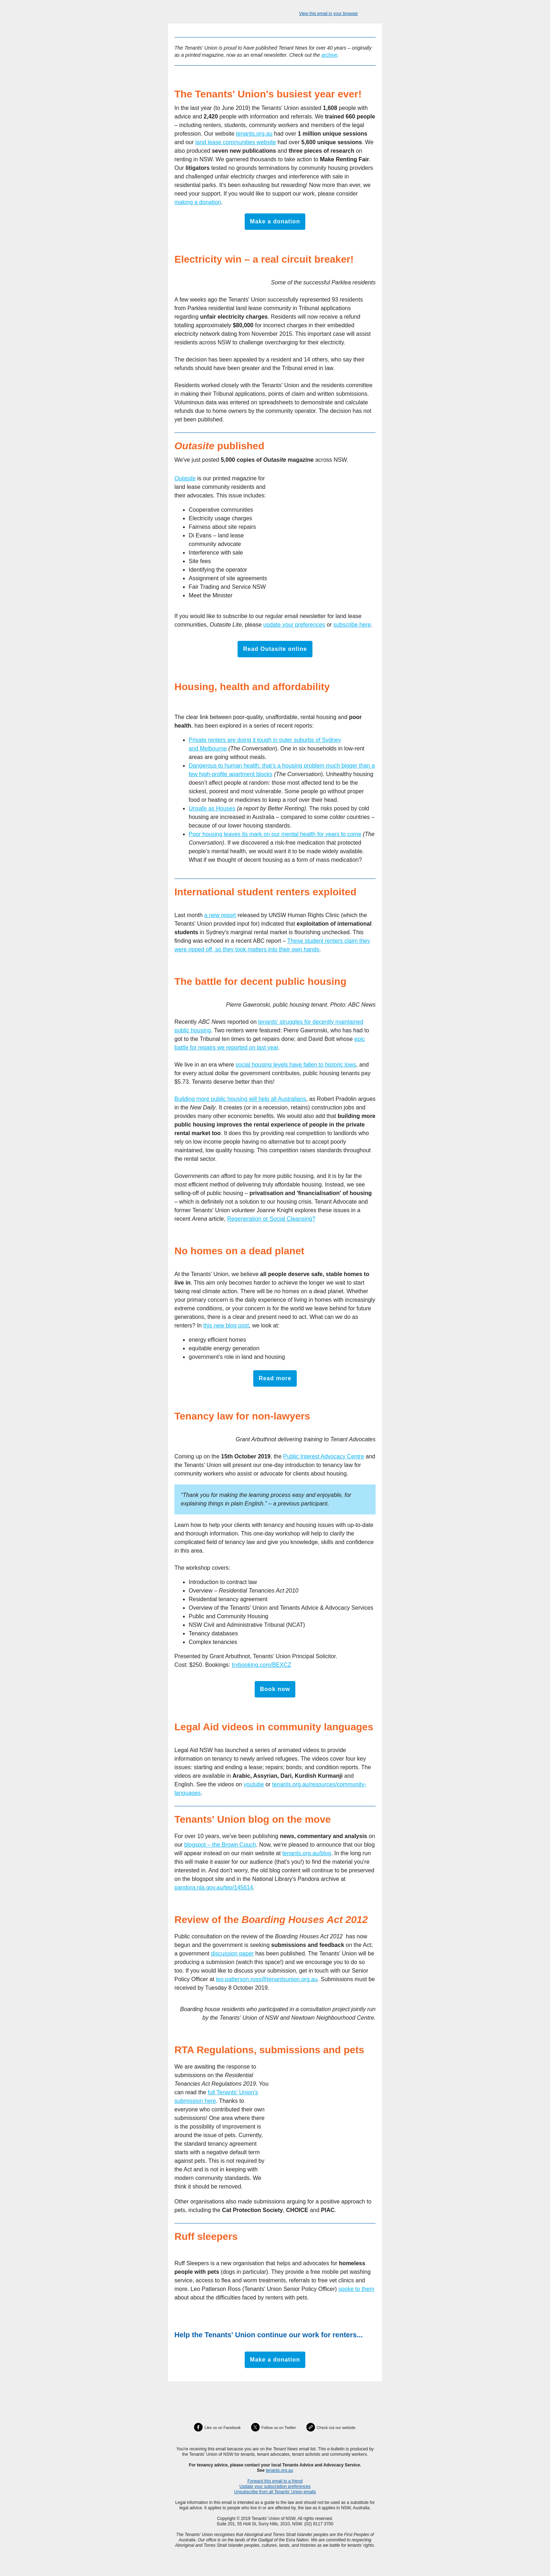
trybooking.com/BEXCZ (261, 1665)
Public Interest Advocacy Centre (323, 1456)
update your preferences (294, 625)
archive (329, 55)
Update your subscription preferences (274, 2486)
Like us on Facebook (222, 2427)
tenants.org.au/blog (306, 1853)
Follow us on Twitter (278, 2427)
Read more (275, 1378)
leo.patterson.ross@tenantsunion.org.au (266, 1979)
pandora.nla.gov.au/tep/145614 (213, 1887)
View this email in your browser (328, 13)
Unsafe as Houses (212, 808)
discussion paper (232, 1953)
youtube (254, 1784)
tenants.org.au (254, 134)
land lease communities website (235, 142)
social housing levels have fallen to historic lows (295, 1065)
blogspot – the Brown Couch (220, 1845)
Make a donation (275, 221)
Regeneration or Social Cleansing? (271, 1219)
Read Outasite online (275, 649)
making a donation (197, 202)
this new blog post (226, 1325)
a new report (220, 915)
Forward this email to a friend (275, 2481)
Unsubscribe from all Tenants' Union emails (275, 2491)
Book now (275, 1689)
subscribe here (352, 625)
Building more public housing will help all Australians (240, 1099)
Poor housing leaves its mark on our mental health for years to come (275, 834)
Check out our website (336, 2427)
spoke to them (356, 2289)
